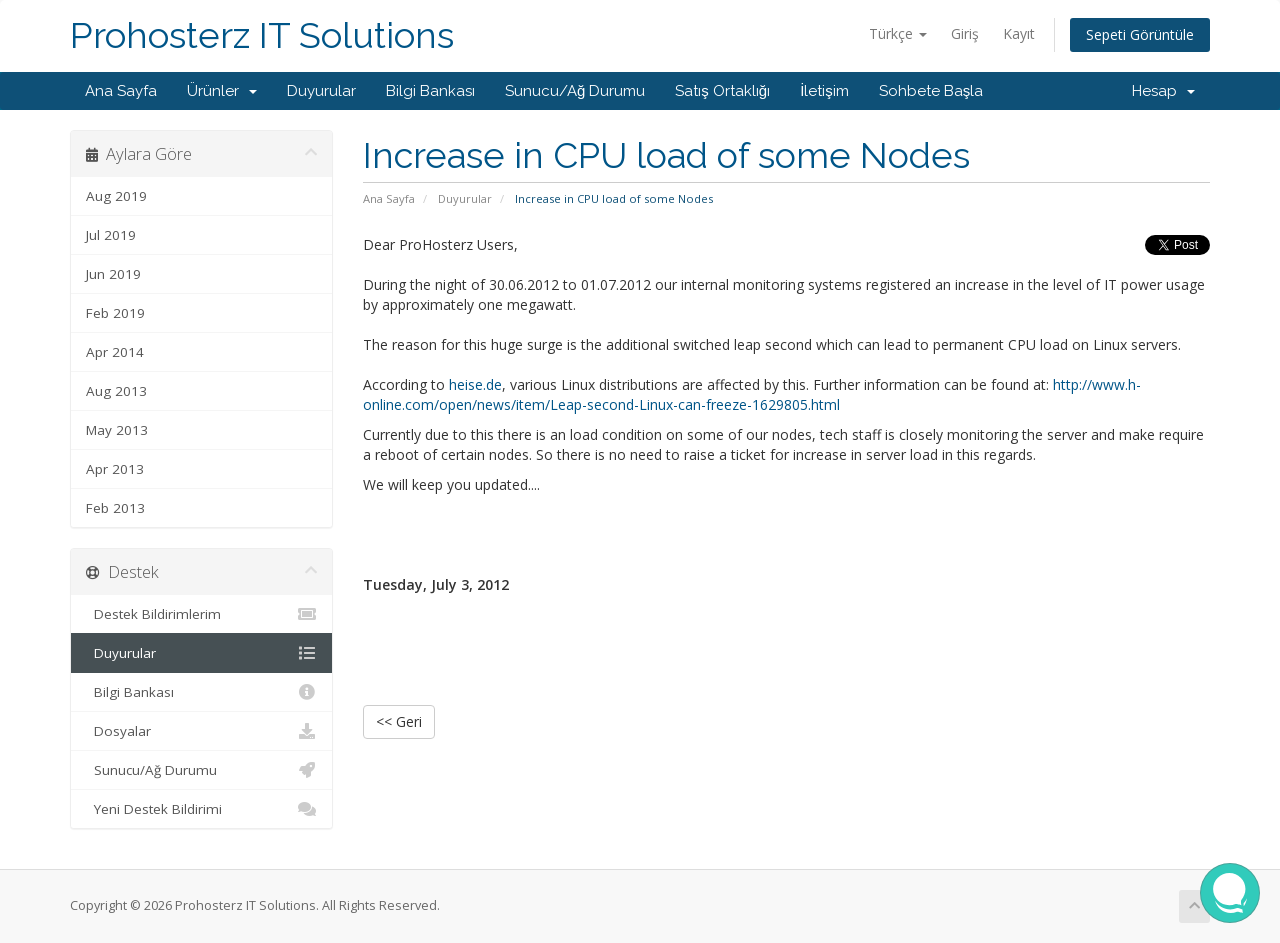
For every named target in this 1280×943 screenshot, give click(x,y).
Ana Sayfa (121, 91)
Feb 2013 (115, 508)
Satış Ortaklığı (722, 91)
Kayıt (1019, 33)
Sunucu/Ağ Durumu (575, 91)
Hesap (1163, 91)
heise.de (475, 384)
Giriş (965, 33)
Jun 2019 (113, 274)
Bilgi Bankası (430, 91)
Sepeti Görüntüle (1140, 34)
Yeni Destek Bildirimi (201, 809)
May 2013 (117, 430)
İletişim (824, 91)
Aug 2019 (116, 196)
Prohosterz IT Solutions (262, 35)
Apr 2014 (115, 352)
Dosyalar (201, 731)
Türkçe (898, 33)
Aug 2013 (116, 391)
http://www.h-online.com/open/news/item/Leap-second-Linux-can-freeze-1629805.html (752, 394)
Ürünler (222, 91)
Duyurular (321, 91)
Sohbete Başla (931, 91)
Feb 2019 (115, 313)
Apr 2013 (115, 469)
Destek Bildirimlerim (201, 614)
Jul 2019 (111, 235)
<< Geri (399, 721)
